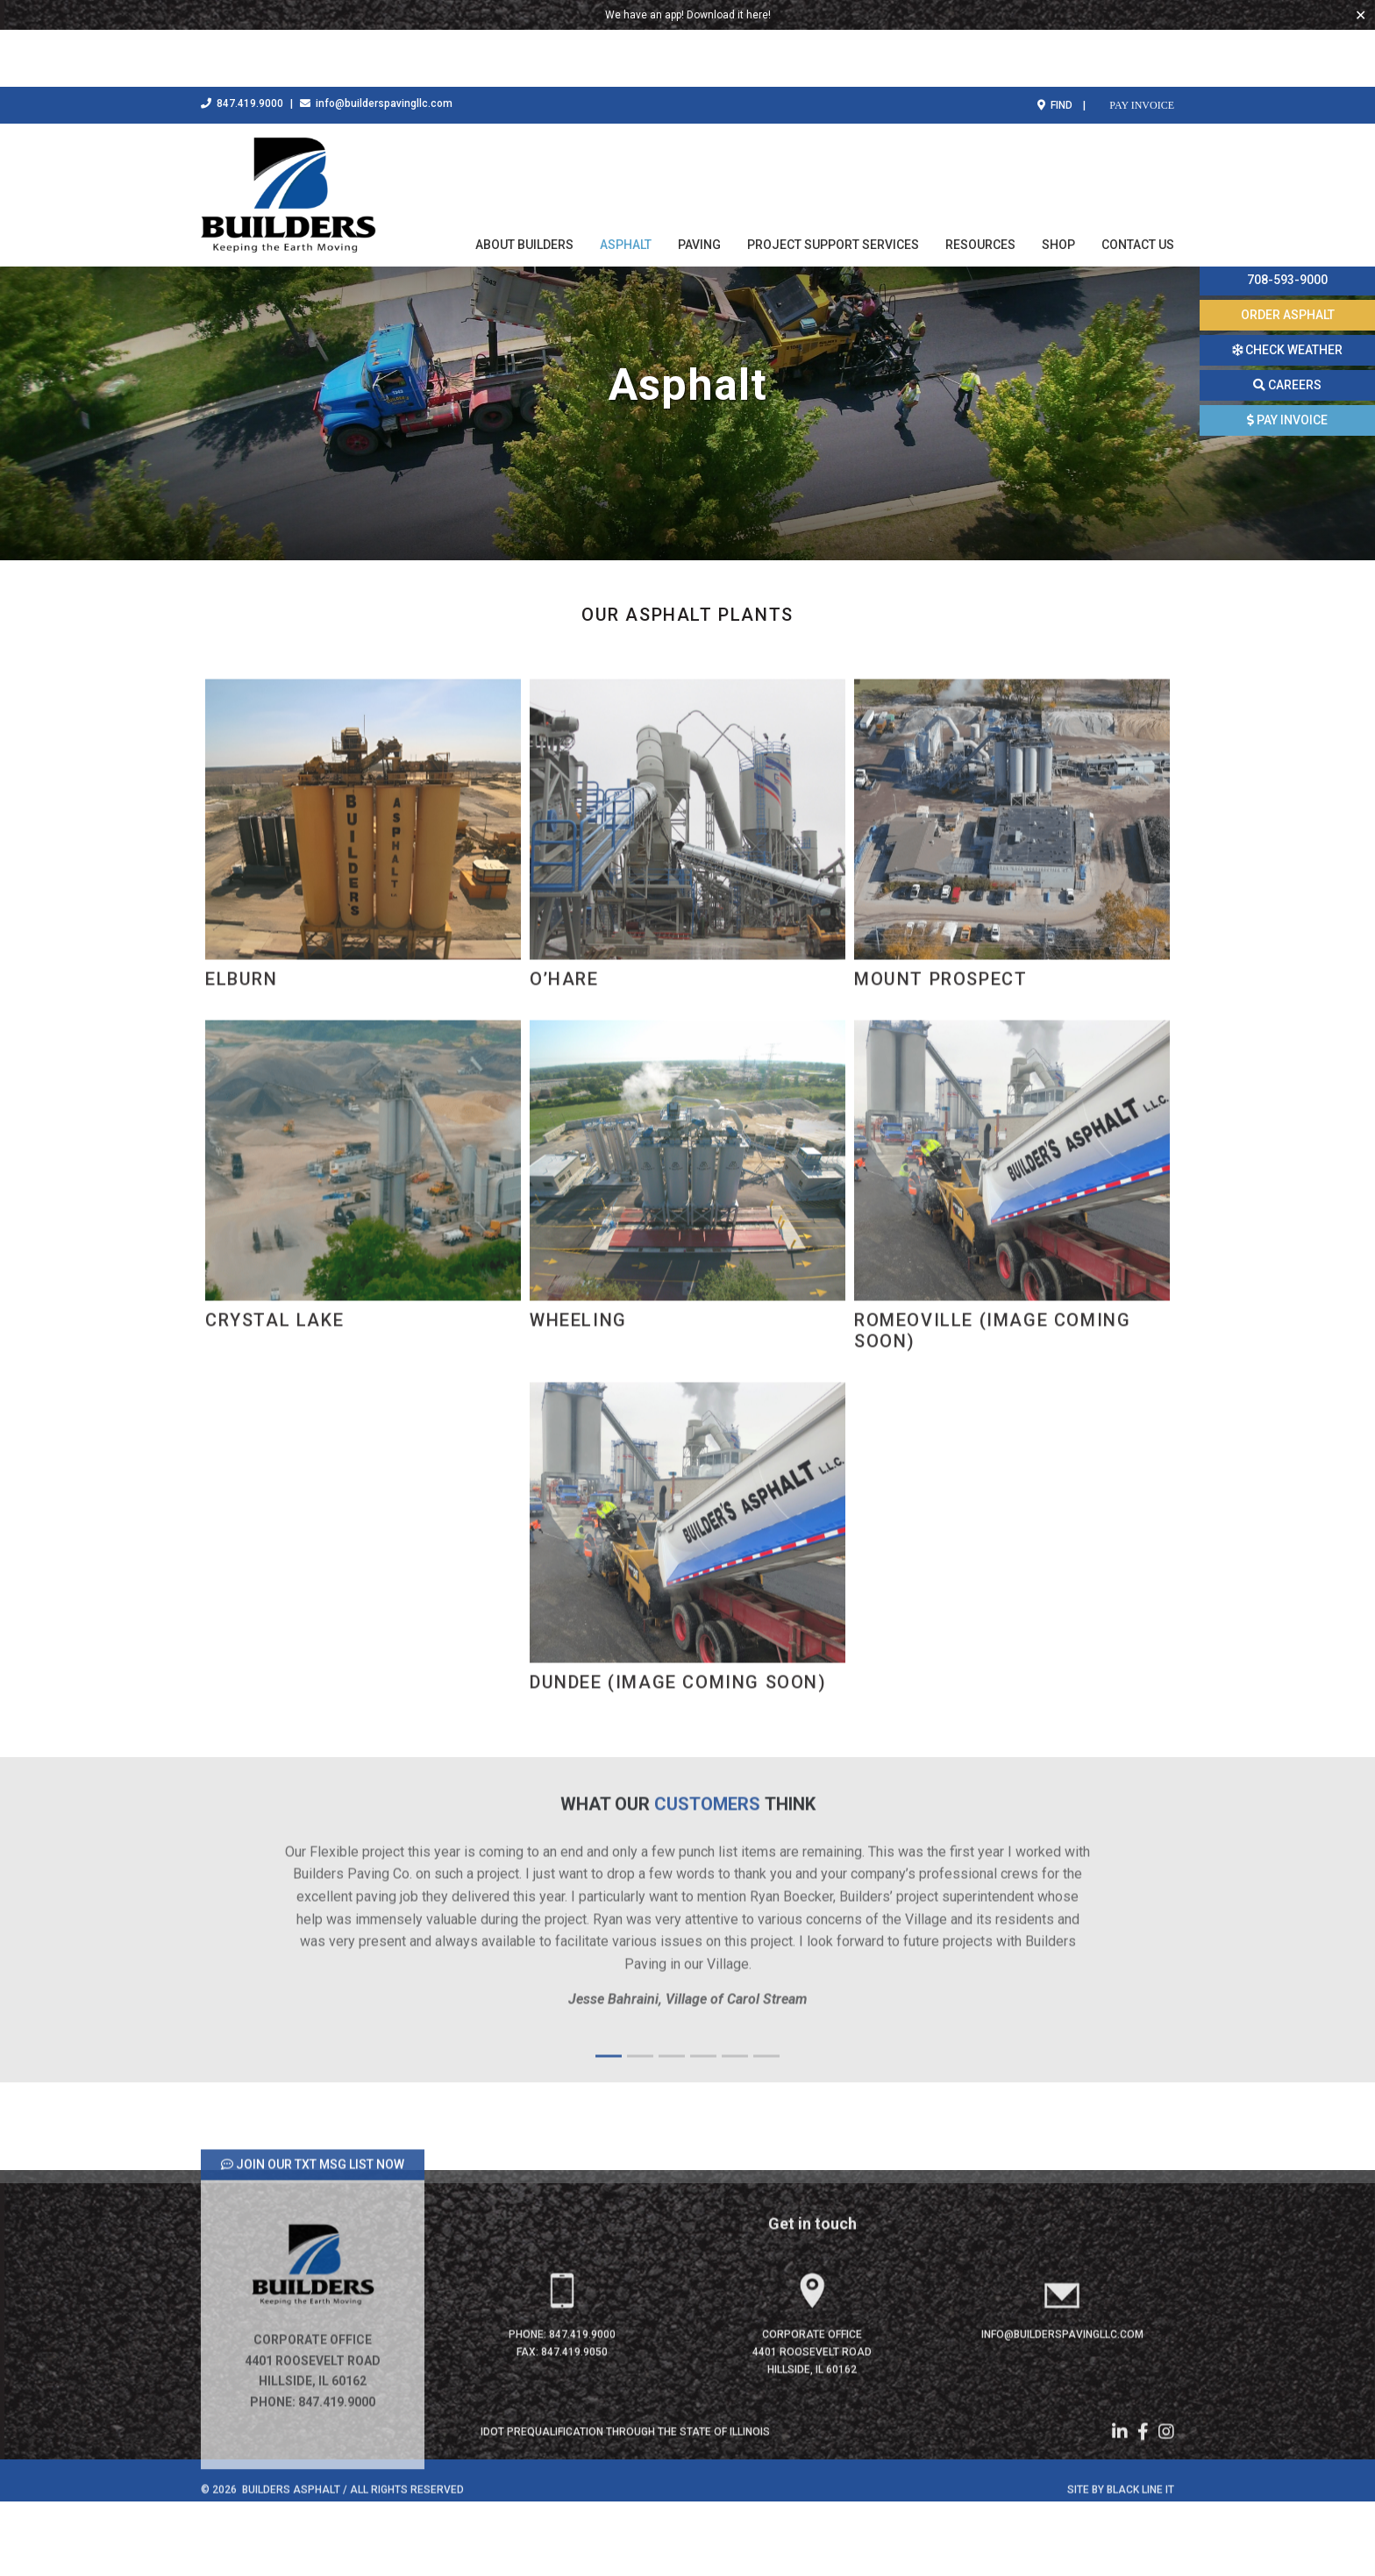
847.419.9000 (242, 46)
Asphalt (626, 188)
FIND (1054, 48)
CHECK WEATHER (1287, 350)
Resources (980, 188)
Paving (699, 188)
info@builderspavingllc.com (376, 46)
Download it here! (729, 15)
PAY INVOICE (1140, 47)
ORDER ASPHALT (1288, 315)
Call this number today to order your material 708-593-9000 (1288, 252)
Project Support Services (833, 188)
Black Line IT (1140, 2565)
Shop (1058, 188)
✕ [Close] (1360, 15)
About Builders (524, 188)
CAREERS (1287, 385)
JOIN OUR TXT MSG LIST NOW (312, 2240)
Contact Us (1137, 188)
